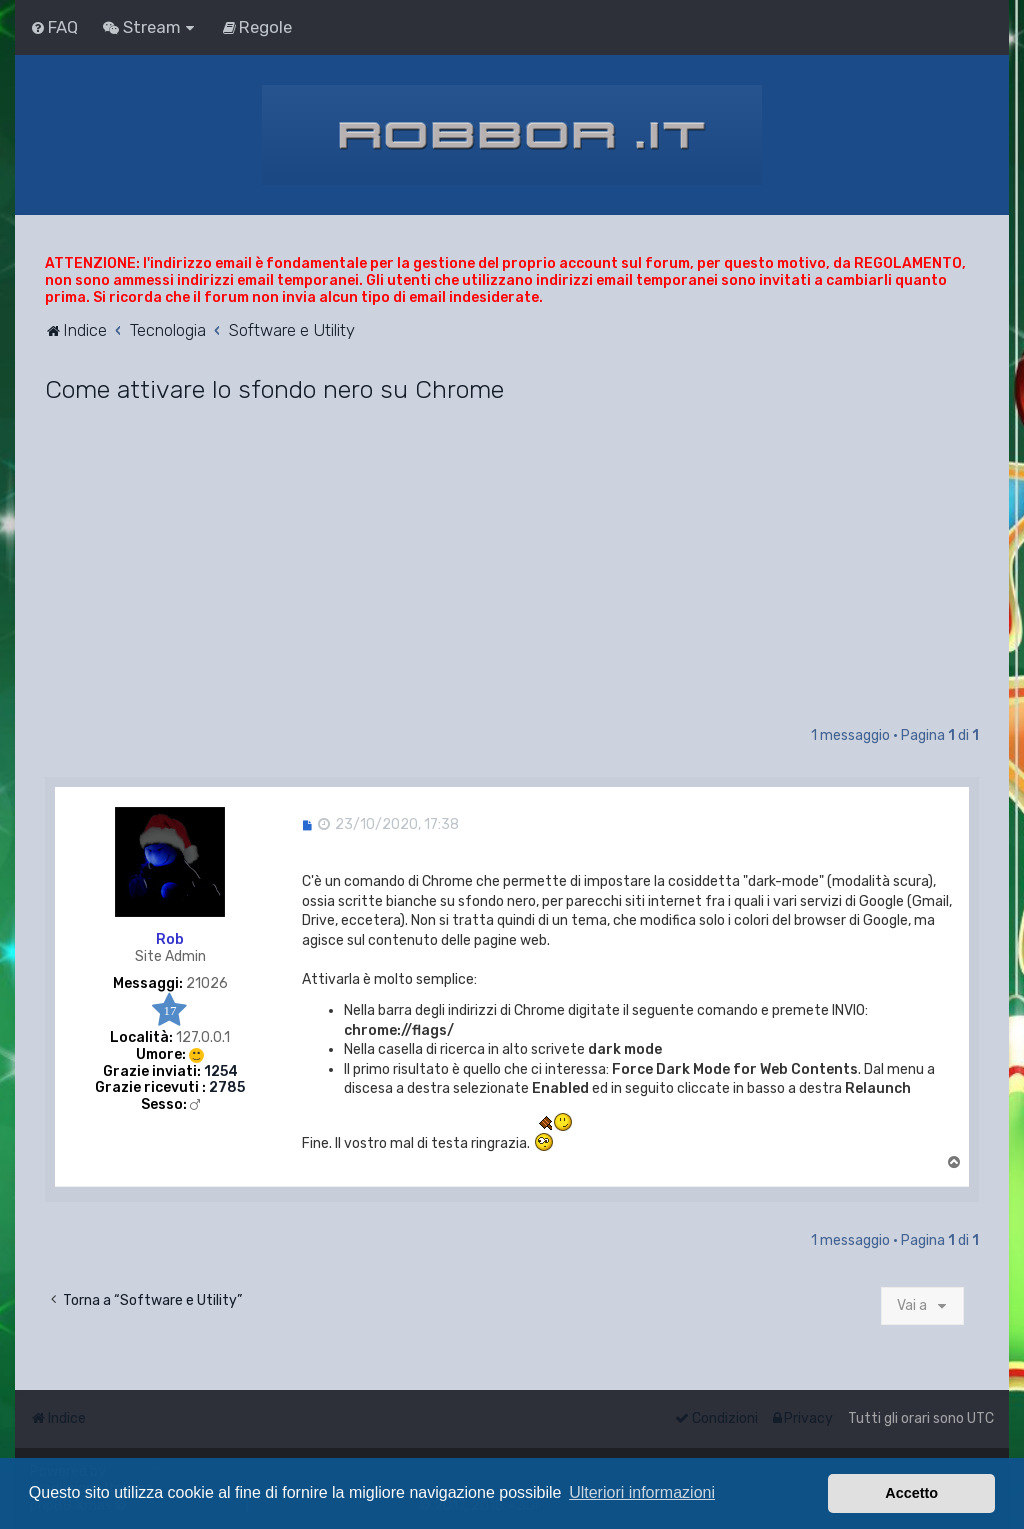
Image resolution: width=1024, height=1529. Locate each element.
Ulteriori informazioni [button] (642, 1492)
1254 (221, 1072)
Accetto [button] (911, 1493)
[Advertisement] (512, 574)
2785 (227, 1088)
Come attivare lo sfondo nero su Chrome (274, 389)
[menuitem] (54, 27)
